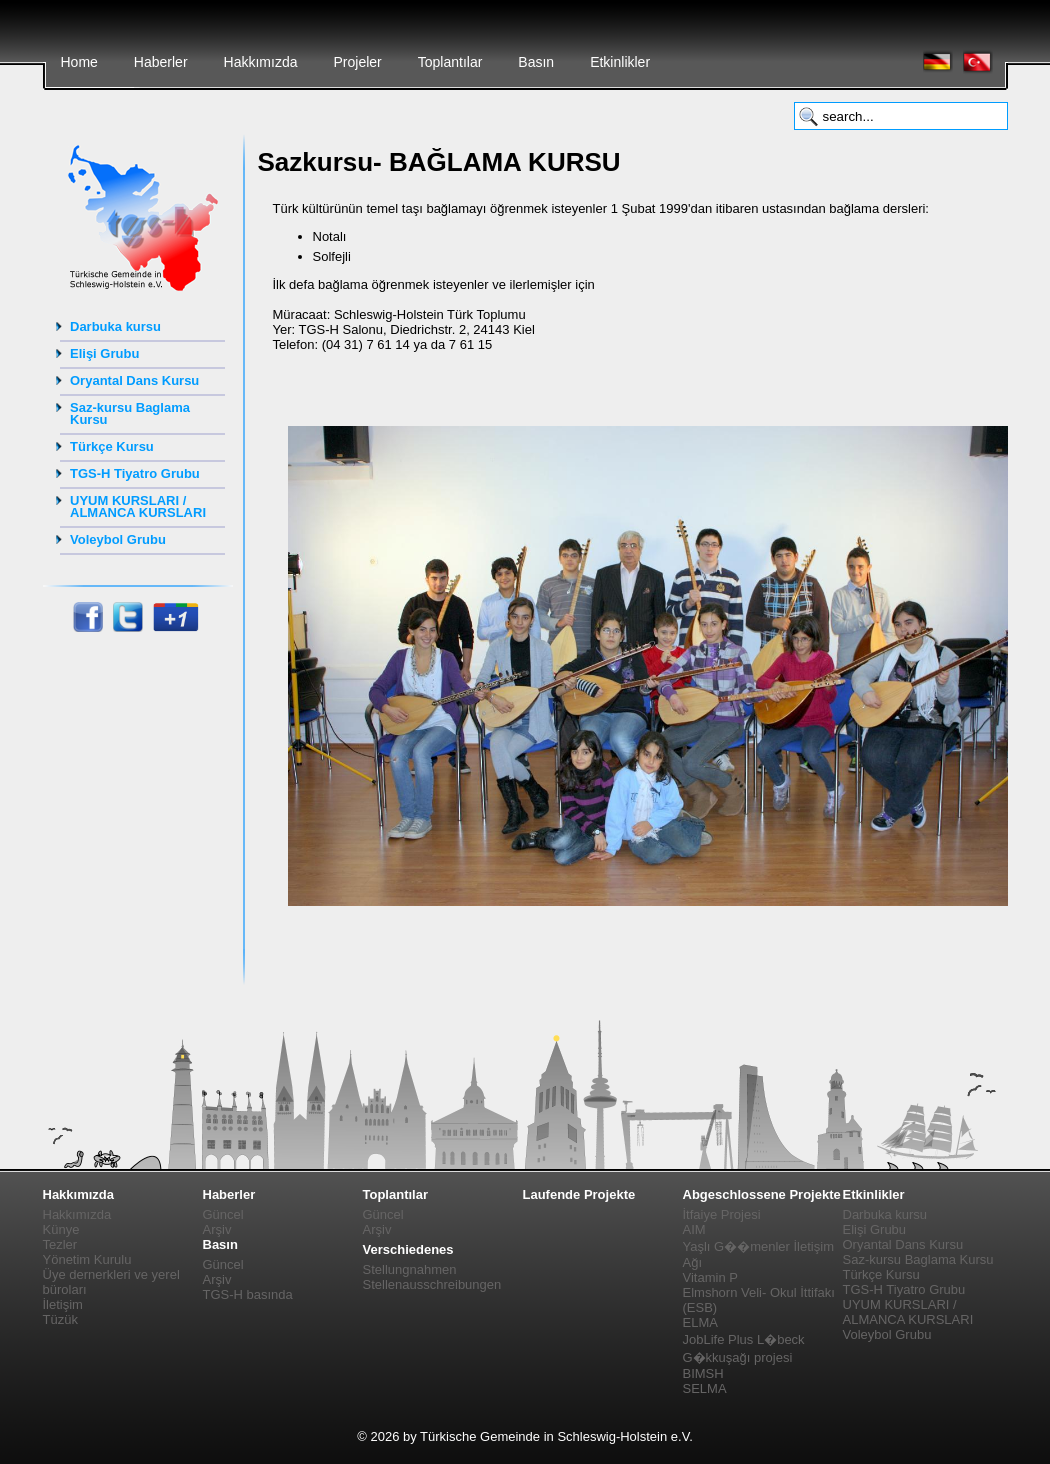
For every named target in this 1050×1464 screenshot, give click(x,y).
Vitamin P (710, 1277)
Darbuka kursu (115, 326)
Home (79, 62)
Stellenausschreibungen (432, 1284)
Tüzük (60, 1319)
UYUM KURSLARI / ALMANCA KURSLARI (138, 506)
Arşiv (217, 1229)
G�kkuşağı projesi (738, 1357)
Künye (61, 1229)
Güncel (223, 1214)
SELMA (705, 1388)
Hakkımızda (261, 62)
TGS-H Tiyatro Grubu (135, 473)
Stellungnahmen (410, 1269)
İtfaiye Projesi (722, 1214)
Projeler (357, 62)
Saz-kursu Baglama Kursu (130, 413)
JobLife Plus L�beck (744, 1339)
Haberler (161, 62)
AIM (694, 1229)
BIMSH (703, 1373)
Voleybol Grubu (118, 539)
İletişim (63, 1304)
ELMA (700, 1322)
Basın (536, 62)
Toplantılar (450, 62)
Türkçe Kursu (112, 446)
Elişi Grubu (104, 353)
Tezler (60, 1244)
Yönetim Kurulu (87, 1259)
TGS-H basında (248, 1294)
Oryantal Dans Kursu (134, 380)
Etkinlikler (620, 62)
